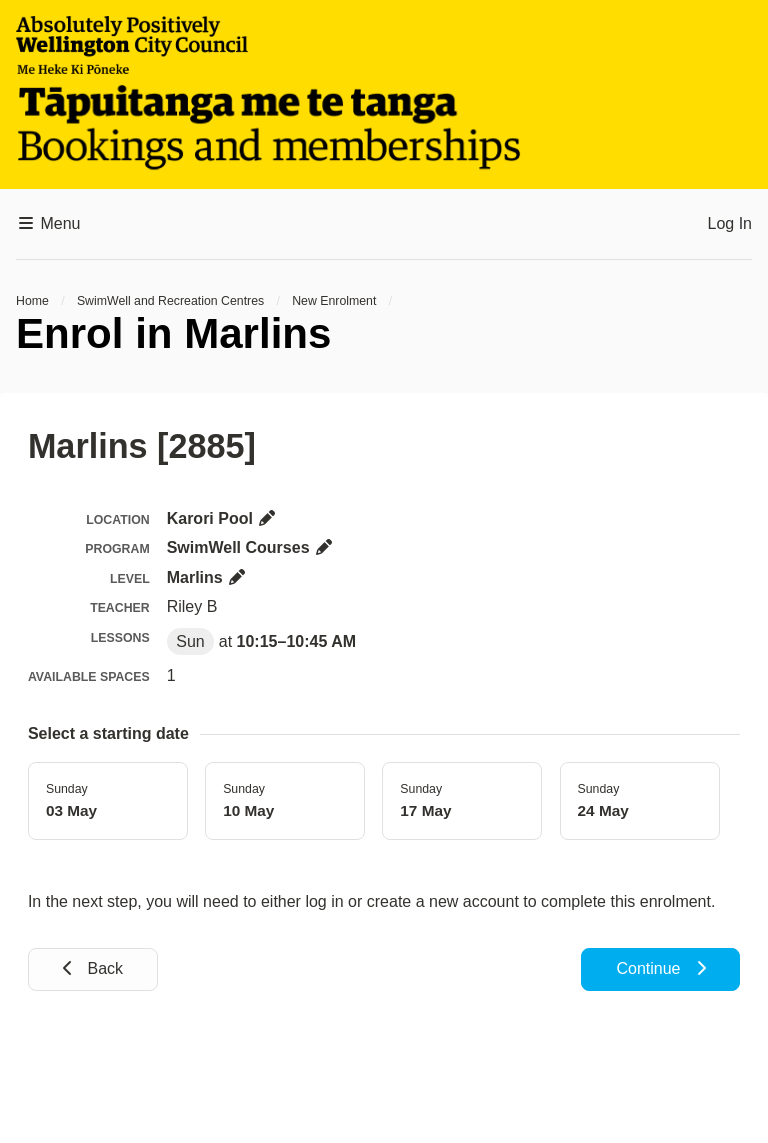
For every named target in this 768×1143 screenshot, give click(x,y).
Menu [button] (48, 223)
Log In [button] (730, 223)
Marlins (207, 577)
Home (32, 301)
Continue (660, 968)
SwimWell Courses (250, 547)
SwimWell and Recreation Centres (170, 301)
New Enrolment (334, 301)
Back (93, 968)
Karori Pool (222, 518)
